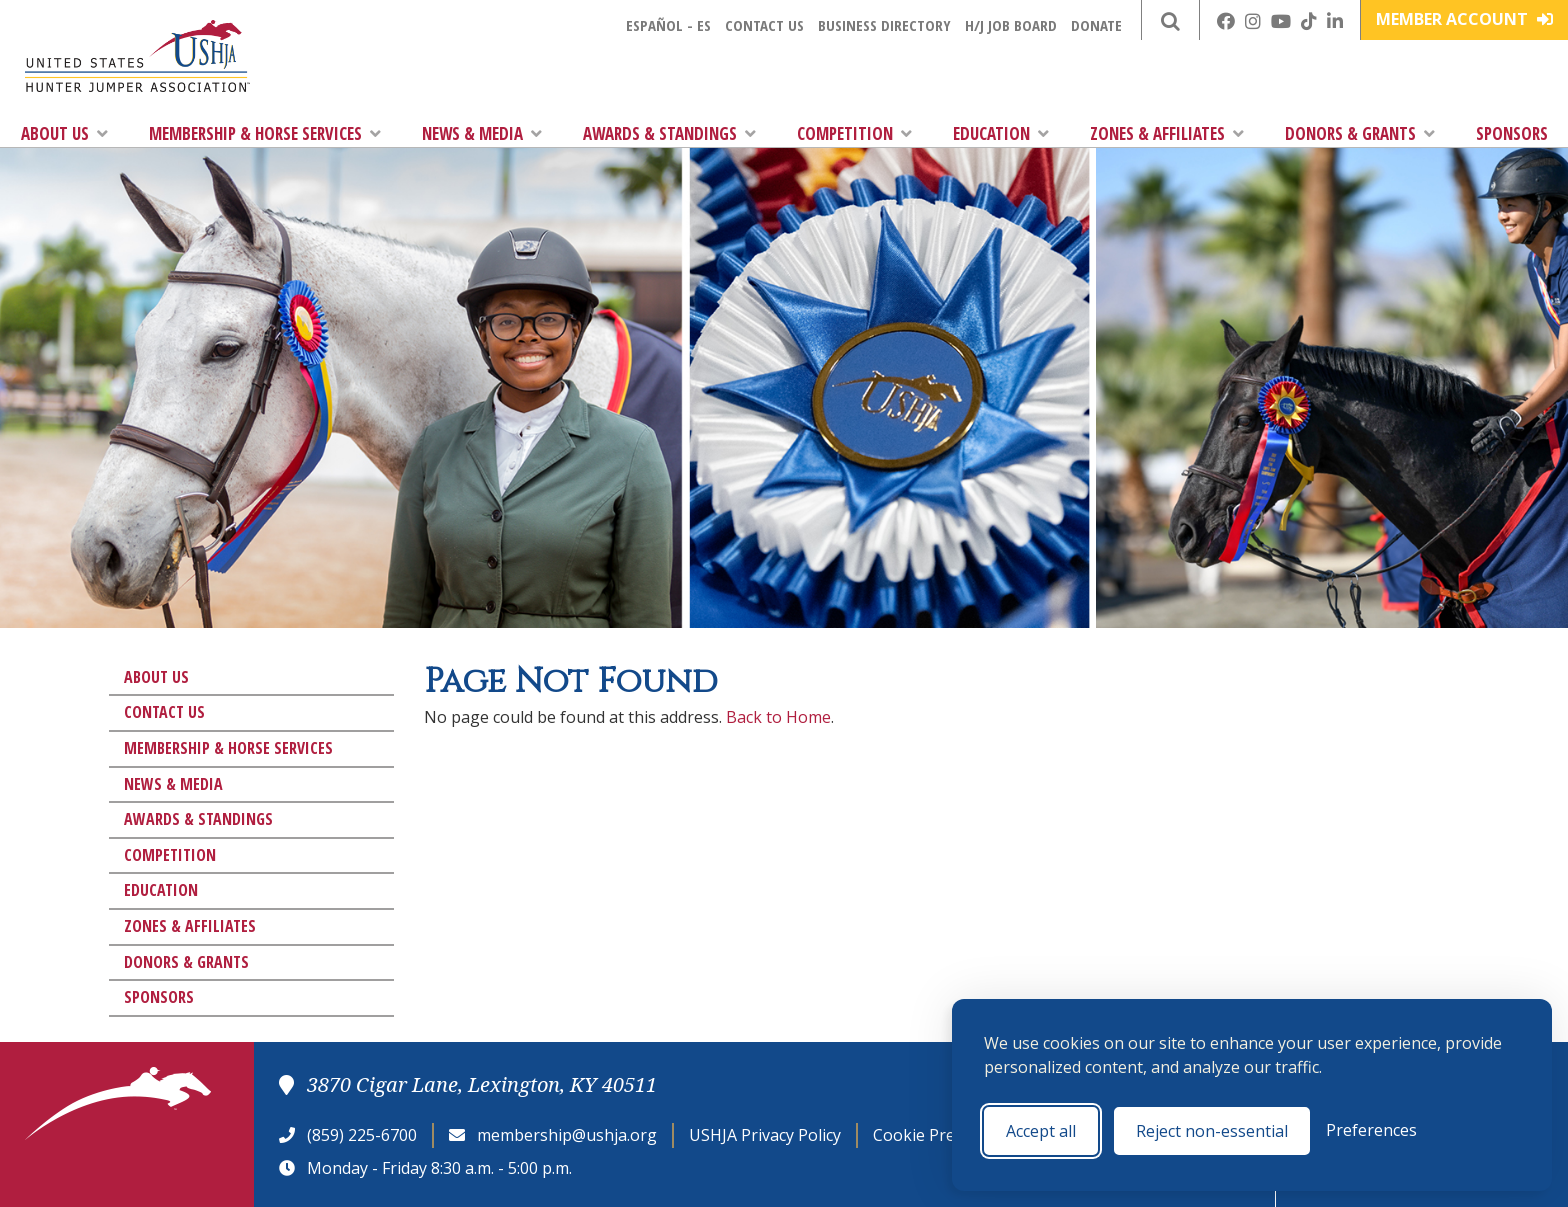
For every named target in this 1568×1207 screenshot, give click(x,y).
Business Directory (884, 25)
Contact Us (764, 25)
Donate (1096, 25)
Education (1001, 133)
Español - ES (668, 25)
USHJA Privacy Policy (765, 1135)
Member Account (1464, 19)
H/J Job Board (1011, 25)
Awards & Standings (669, 133)
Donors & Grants (1360, 133)
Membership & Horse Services (265, 133)
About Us (64, 133)
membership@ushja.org (567, 1135)
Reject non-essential (1212, 1131)
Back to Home (778, 717)
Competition (854, 133)
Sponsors (1512, 133)
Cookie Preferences (946, 1135)
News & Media (482, 133)
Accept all (1041, 1131)
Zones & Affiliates (1167, 133)
